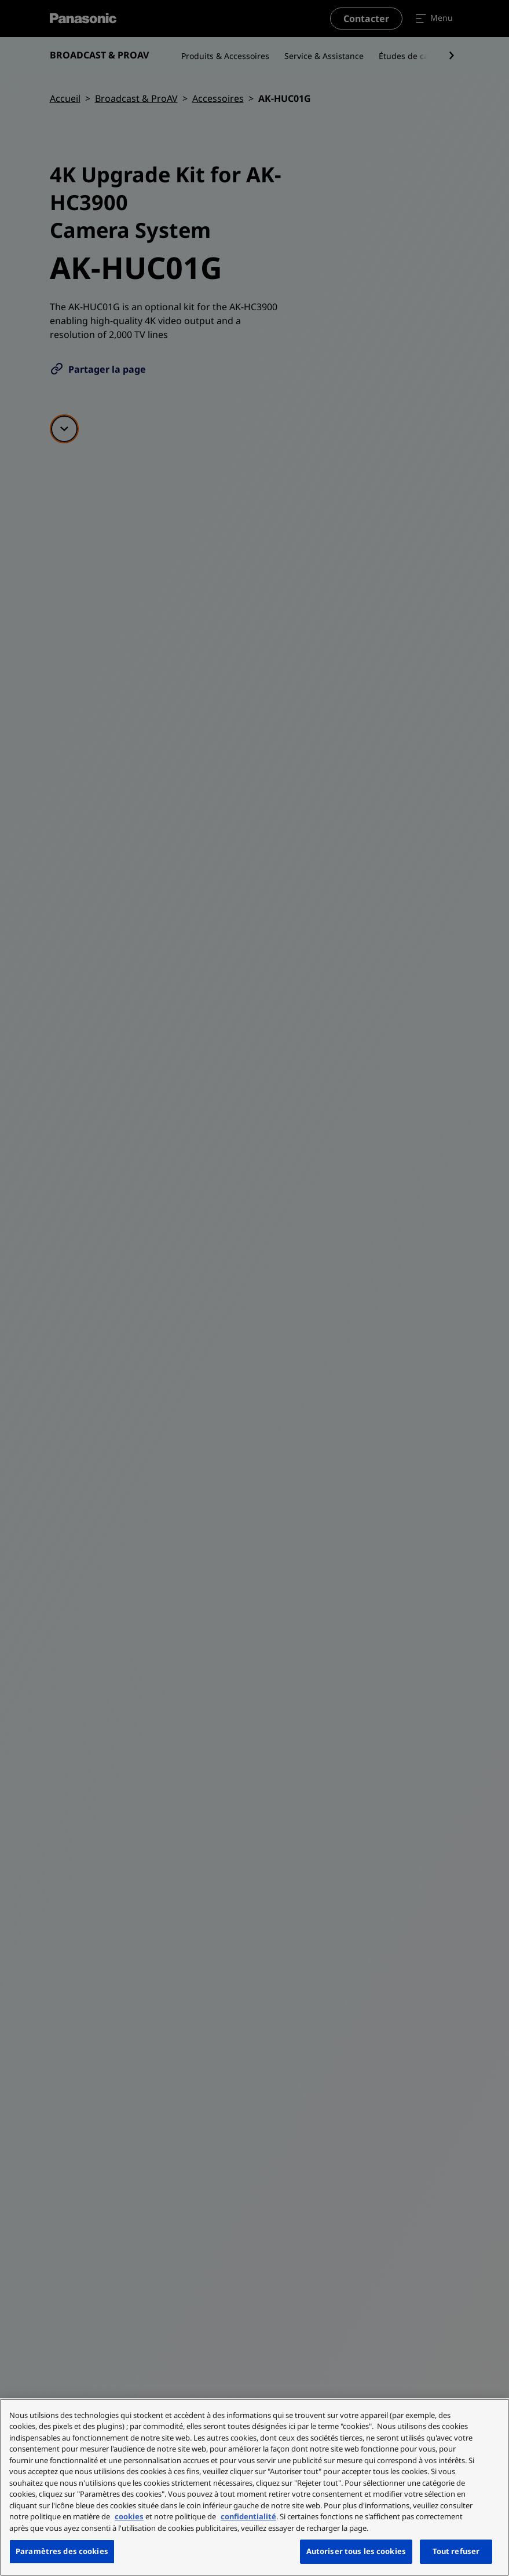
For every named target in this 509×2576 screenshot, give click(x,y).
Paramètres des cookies (62, 2551)
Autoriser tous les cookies (356, 2551)
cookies (129, 2516)
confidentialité (248, 2516)
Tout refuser (456, 2551)
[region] (254, 2487)
